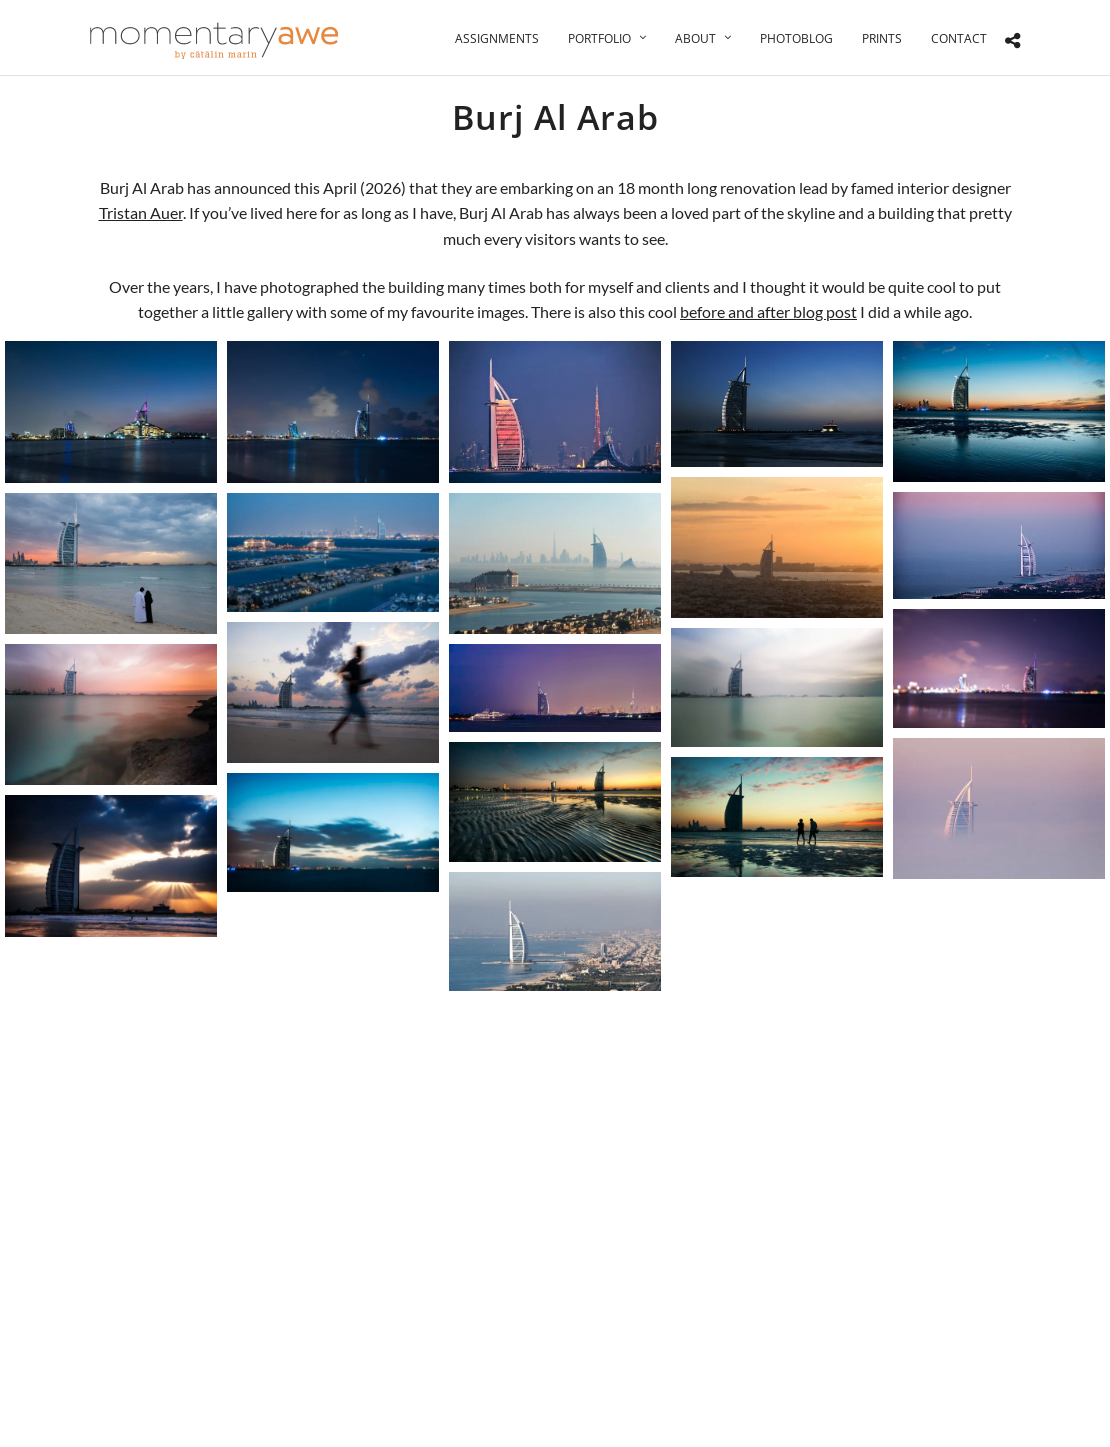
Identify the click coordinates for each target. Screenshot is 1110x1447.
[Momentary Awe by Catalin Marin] (215, 40)
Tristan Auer (141, 212)
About (695, 38)
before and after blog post (768, 311)
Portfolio (599, 38)
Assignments (497, 38)
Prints (882, 38)
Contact (959, 38)
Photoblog (796, 38)
